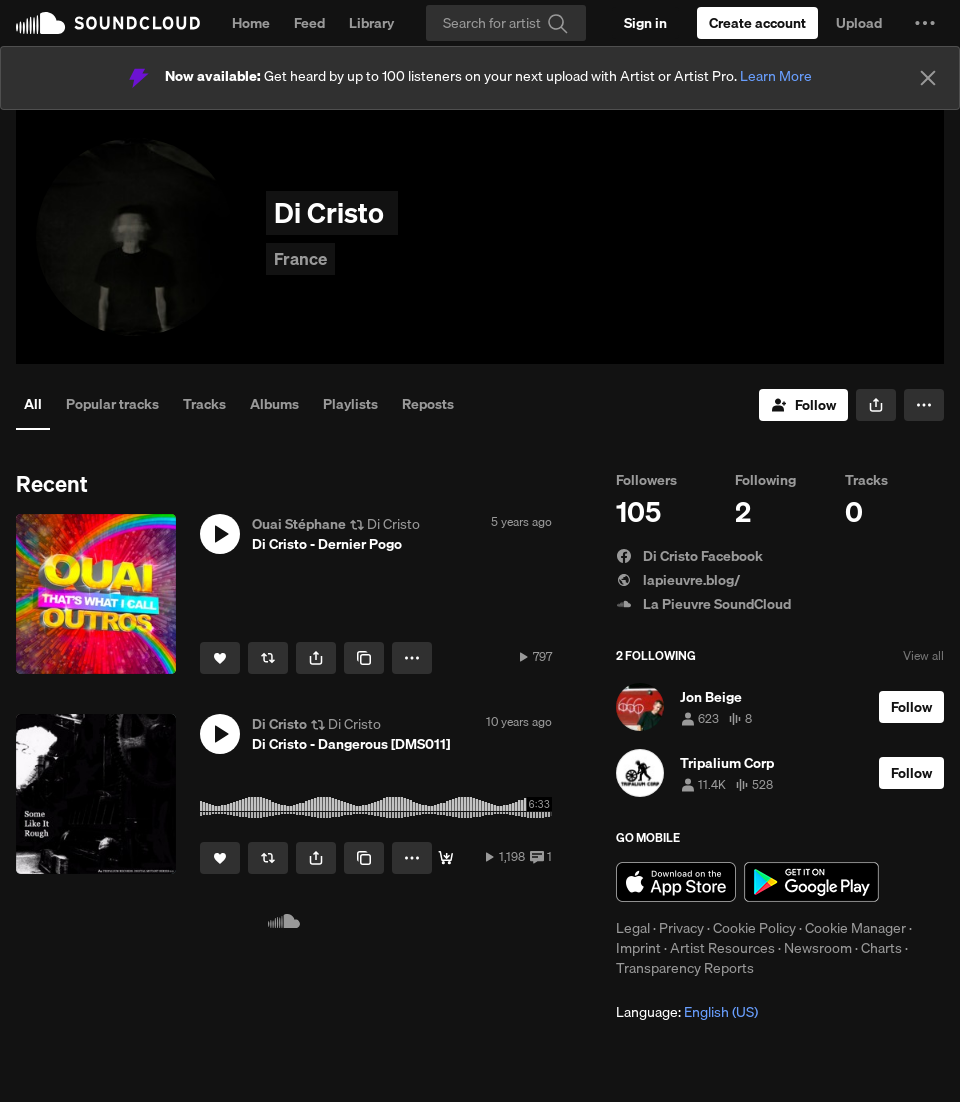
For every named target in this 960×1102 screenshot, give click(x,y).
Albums (274, 404)
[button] (925, 23)
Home (251, 23)
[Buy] (446, 858)
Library (371, 23)
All (33, 404)
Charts (881, 948)
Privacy (681, 928)
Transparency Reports (685, 968)
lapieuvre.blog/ (678, 580)
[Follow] (803, 405)
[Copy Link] (364, 658)
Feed (309, 23)
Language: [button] (687, 1012)
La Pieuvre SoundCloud (703, 604)
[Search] (506, 23)
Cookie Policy (754, 928)
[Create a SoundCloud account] (757, 23)
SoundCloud (108, 23)
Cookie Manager (855, 928)
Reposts (428, 404)
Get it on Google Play (811, 882)
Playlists (350, 404)
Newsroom (818, 948)
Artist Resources (722, 948)
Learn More (776, 76)
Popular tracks (112, 404)
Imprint (638, 948)
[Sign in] (645, 23)
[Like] (220, 658)
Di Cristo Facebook (689, 556)
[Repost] (268, 658)
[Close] (928, 78)
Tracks (204, 404)
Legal (633, 928)
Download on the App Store (676, 882)
